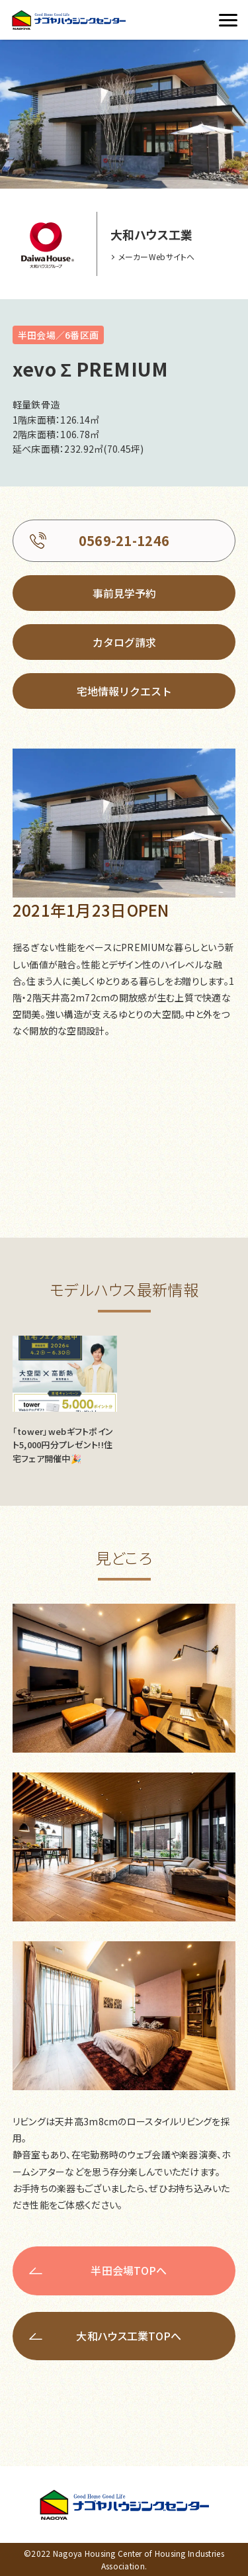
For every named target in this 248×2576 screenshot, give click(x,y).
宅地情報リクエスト (124, 691)
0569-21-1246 (124, 540)
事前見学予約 (124, 593)
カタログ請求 (124, 642)
